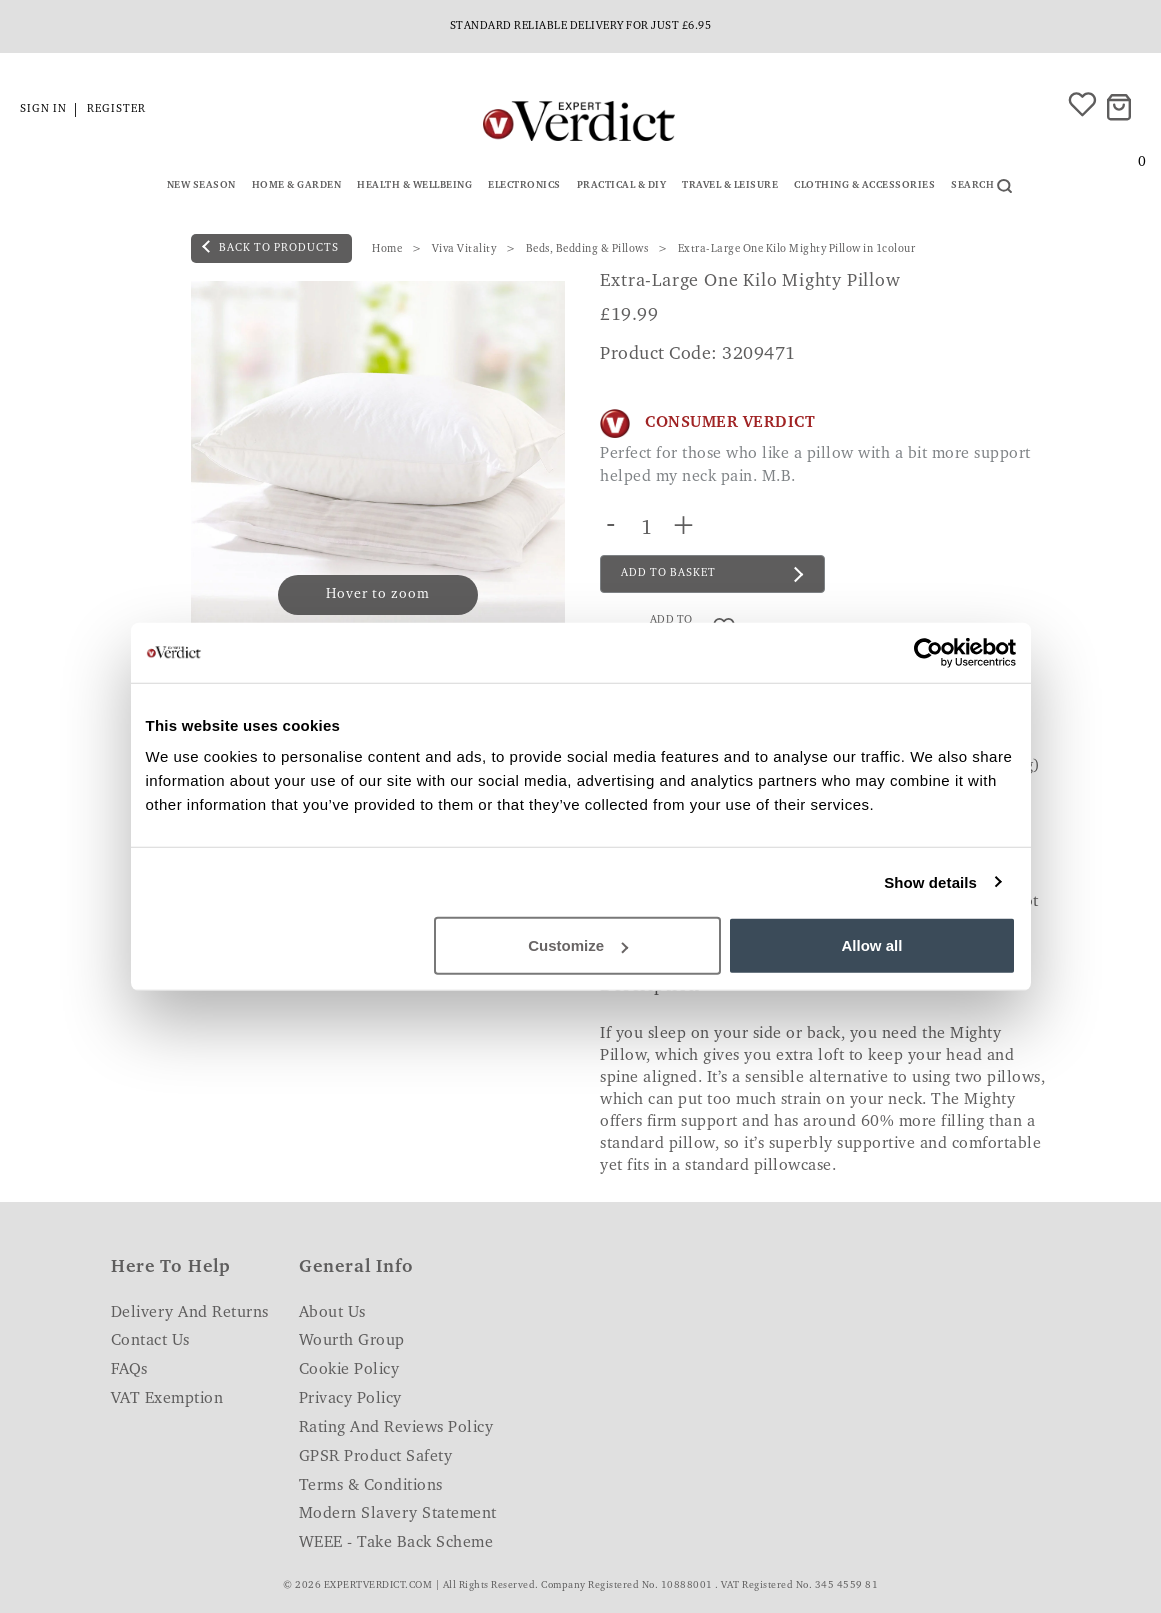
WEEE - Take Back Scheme (396, 1543)
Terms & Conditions (371, 1486)
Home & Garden (297, 186)
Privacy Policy (350, 1399)
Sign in (43, 109)
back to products (270, 247)
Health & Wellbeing (414, 186)
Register (116, 109)
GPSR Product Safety (376, 1457)
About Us (332, 1313)
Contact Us (150, 1341)
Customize (578, 945)
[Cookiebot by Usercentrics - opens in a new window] (928, 652)
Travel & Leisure (730, 186)
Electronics (524, 186)
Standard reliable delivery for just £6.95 (581, 26)
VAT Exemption (167, 1399)
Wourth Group (352, 1341)
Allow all (872, 945)
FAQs (129, 1370)
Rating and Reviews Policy (396, 1428)
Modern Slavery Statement (398, 1514)
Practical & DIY (622, 186)
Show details (930, 881)
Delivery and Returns (190, 1313)
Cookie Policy (349, 1370)
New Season (201, 186)
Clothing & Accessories (864, 186)
